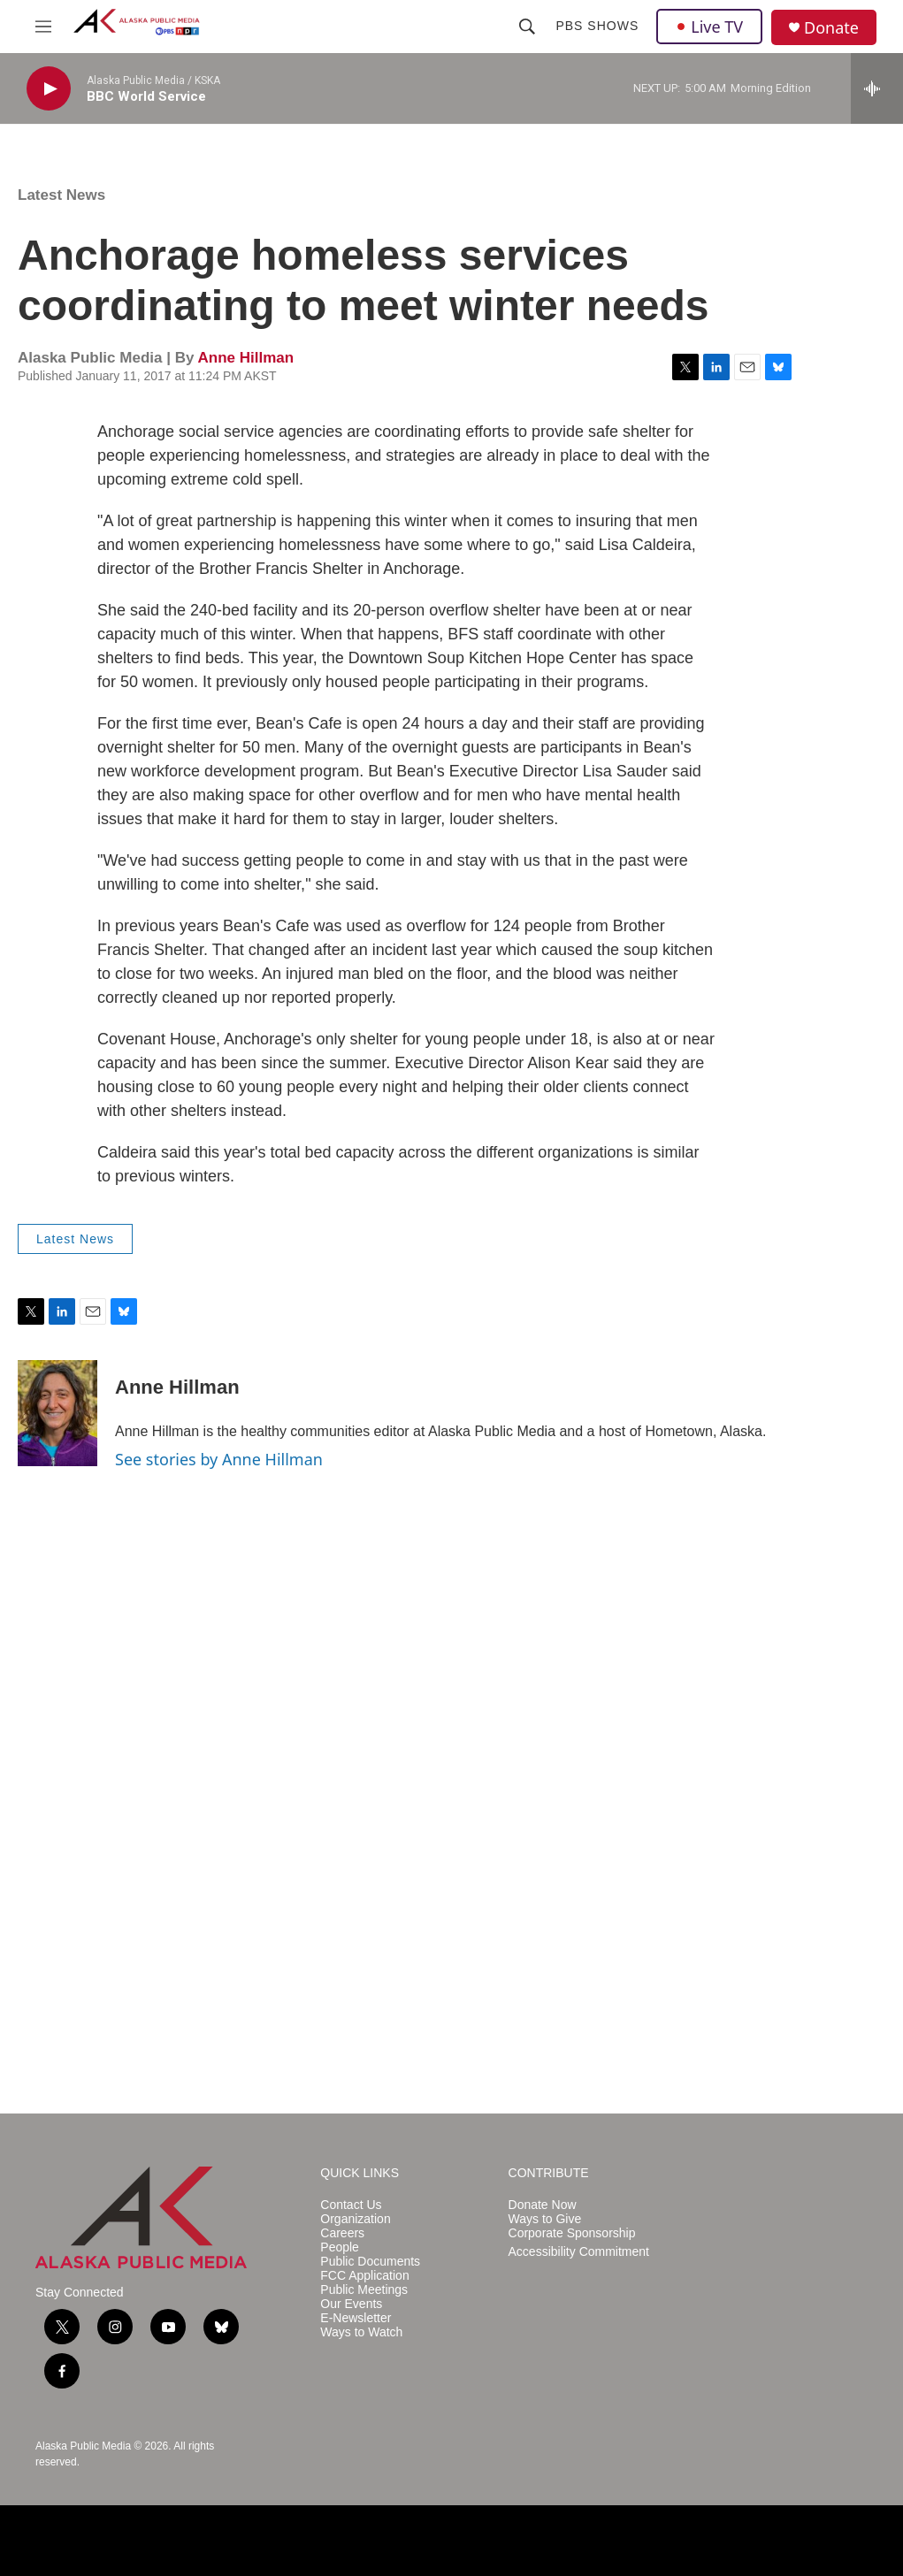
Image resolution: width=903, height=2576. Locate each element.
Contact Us (350, 2205)
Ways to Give (545, 2219)
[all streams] (877, 88)
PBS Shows (597, 26)
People (339, 2247)
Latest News (61, 195)
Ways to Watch (361, 2332)
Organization (355, 2219)
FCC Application (364, 2275)
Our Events (351, 2304)
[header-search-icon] (527, 26)
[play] (48, 89)
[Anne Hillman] (57, 1413)
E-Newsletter (355, 2318)
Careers (342, 2233)
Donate (831, 28)
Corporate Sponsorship (572, 2233)
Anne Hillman (245, 357)
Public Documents (370, 2261)
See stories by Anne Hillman (219, 1459)
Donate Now (543, 2205)
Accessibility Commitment (579, 2252)
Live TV (709, 26)
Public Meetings (364, 2290)
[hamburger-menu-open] (43, 26)
